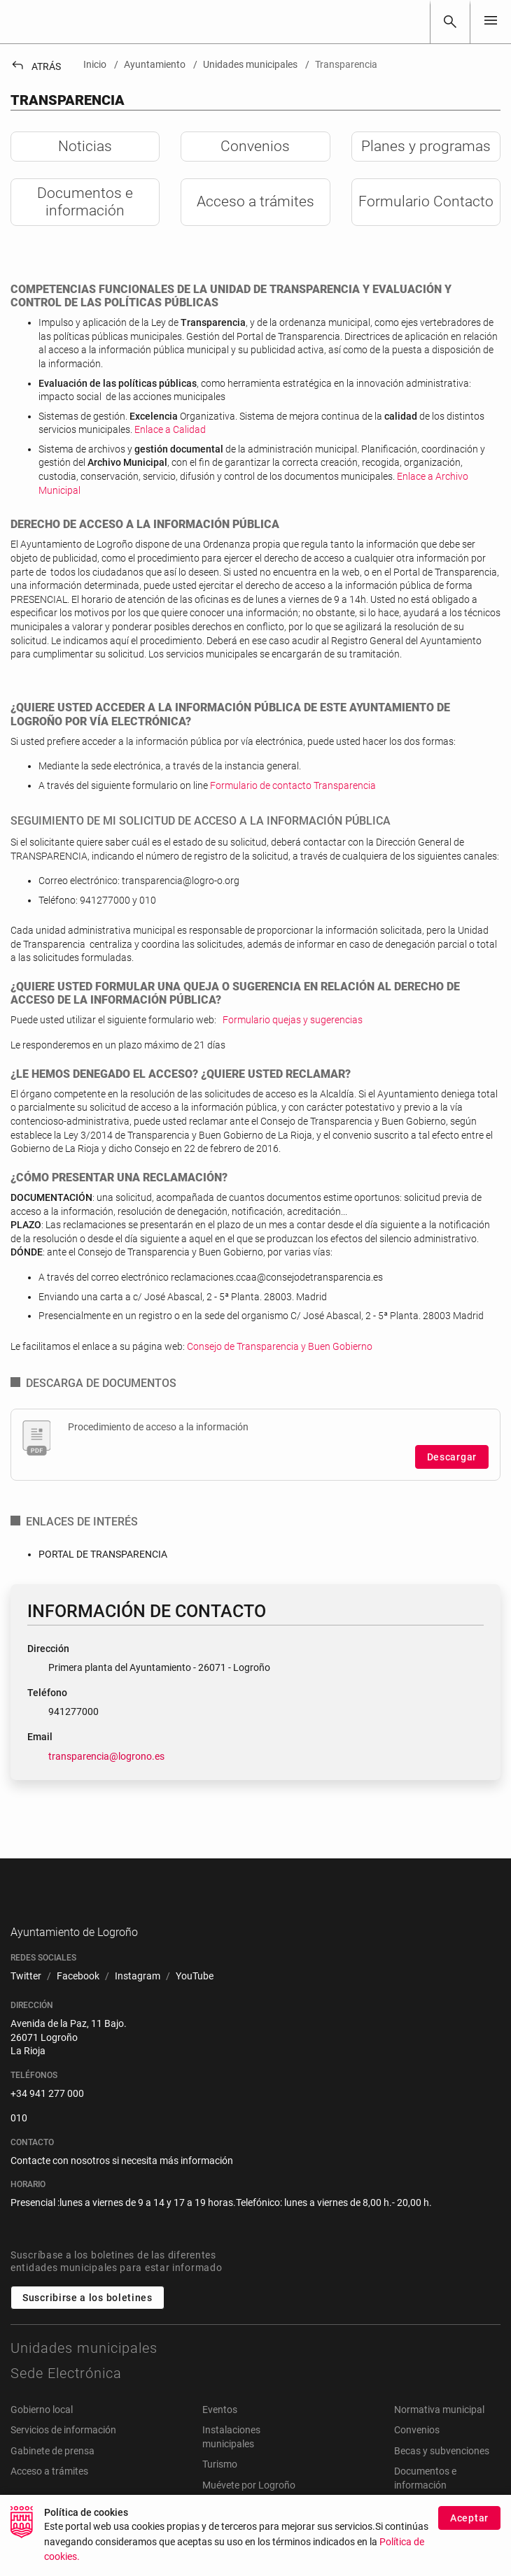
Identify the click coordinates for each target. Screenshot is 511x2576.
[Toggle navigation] (491, 21)
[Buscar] (450, 21)
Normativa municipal (439, 2431)
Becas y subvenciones (441, 2472)
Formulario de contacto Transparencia (293, 785)
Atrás (35, 66)
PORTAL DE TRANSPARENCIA (102, 1554)
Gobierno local (41, 2431)
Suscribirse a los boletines (87, 2319)
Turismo (219, 2486)
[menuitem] (25, 1998)
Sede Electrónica (66, 2394)
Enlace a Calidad (170, 429)
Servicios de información (63, 2452)
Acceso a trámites (49, 2493)
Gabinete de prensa (52, 2472)
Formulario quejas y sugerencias (293, 1019)
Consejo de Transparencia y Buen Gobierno (279, 1346)
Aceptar (469, 2518)
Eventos (219, 2431)
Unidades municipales (84, 2369)
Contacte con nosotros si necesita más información (121, 2182)
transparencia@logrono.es (106, 1756)
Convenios (417, 2452)
